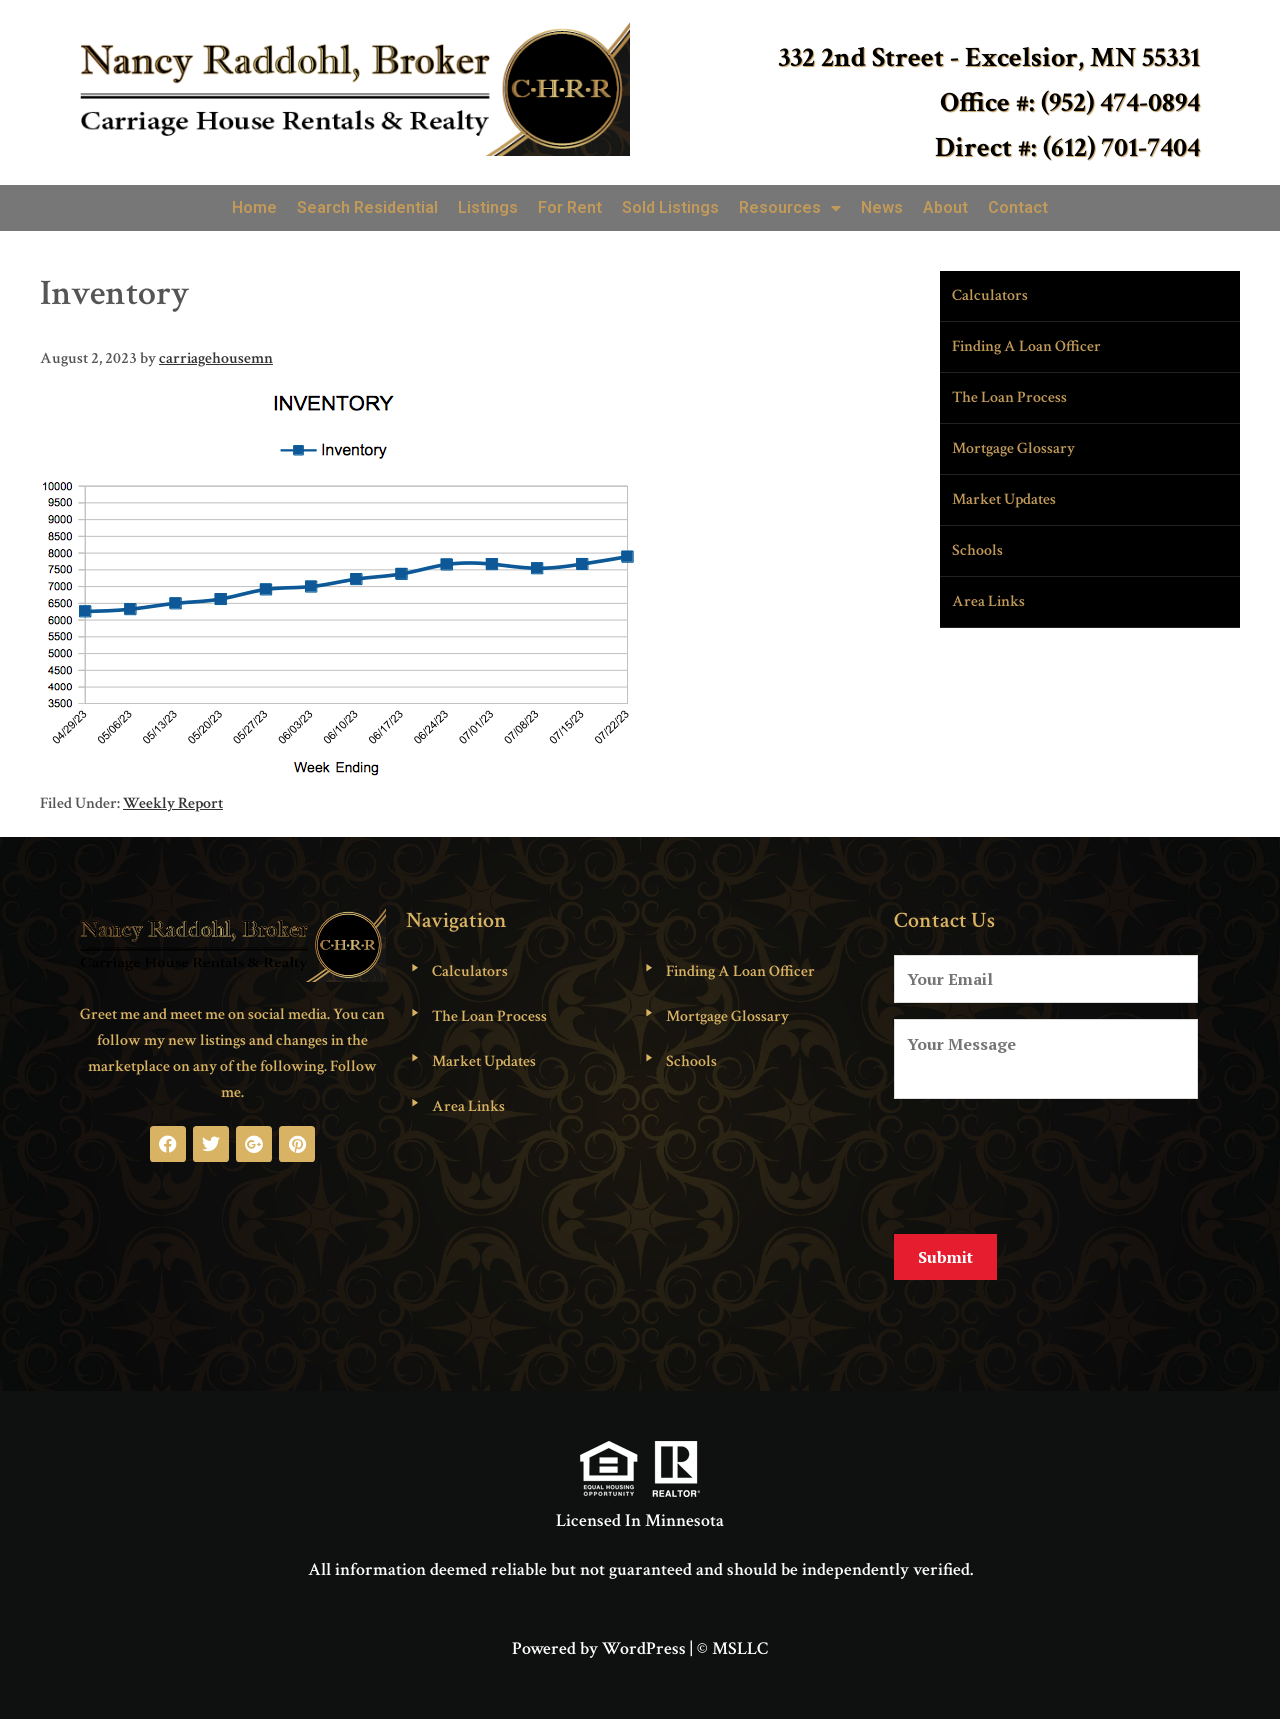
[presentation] (1046, 1163)
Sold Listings (670, 207)
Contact (1018, 207)
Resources (790, 208)
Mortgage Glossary (1013, 448)
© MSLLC (732, 1633)
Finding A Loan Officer (1026, 346)
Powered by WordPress (599, 1633)
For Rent (570, 207)
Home (254, 207)
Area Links (988, 601)
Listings (488, 207)
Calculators (990, 295)
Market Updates (1004, 499)
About (945, 207)
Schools (977, 550)
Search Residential (367, 207)
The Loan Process (1009, 397)
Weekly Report (173, 803)
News (882, 207)
